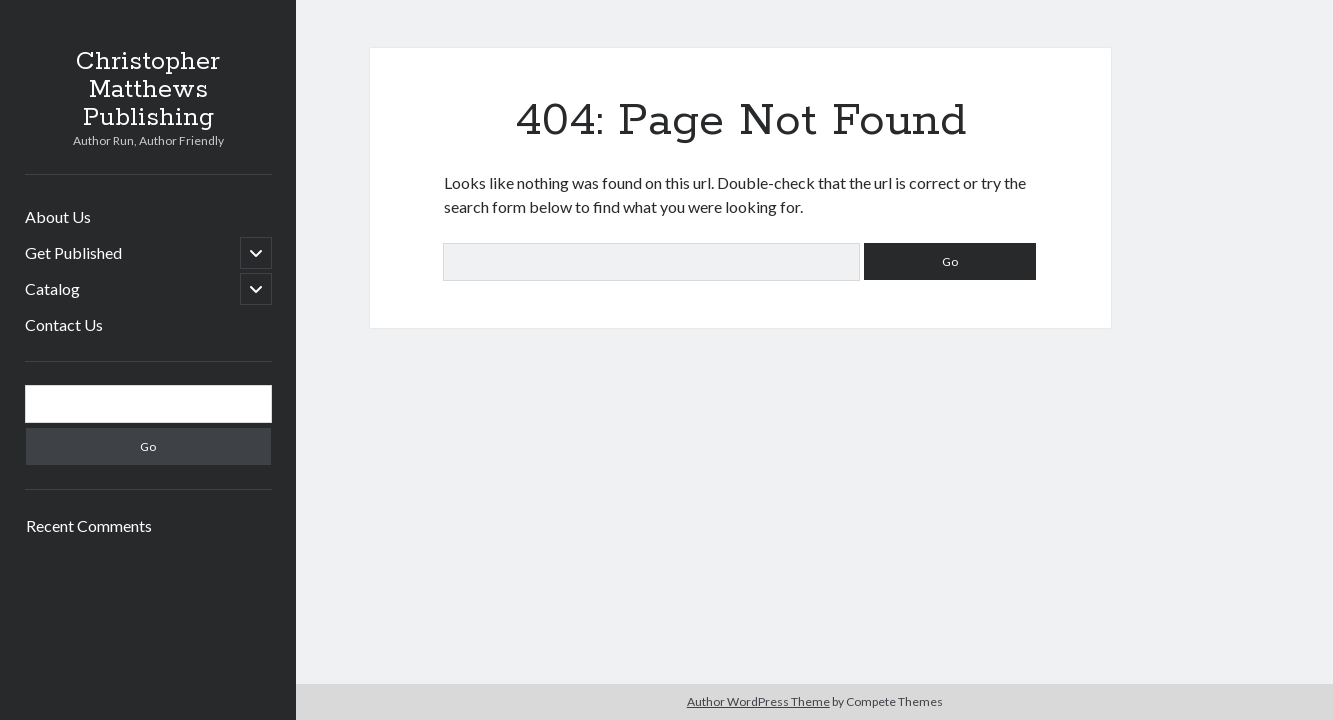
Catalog (52, 288)
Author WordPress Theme (758, 701)
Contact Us (64, 324)
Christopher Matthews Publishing (148, 90)
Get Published (73, 252)
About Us (58, 216)
